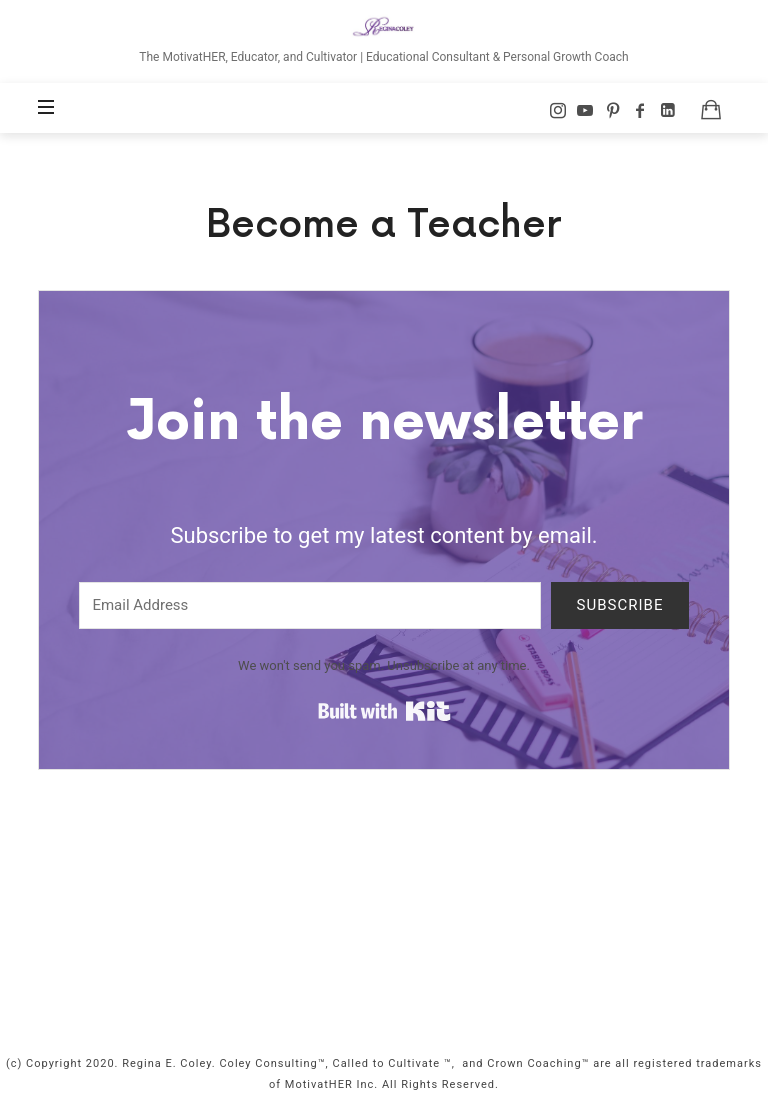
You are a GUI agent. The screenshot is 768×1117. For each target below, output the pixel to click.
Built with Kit (384, 711)
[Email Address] (310, 605)
